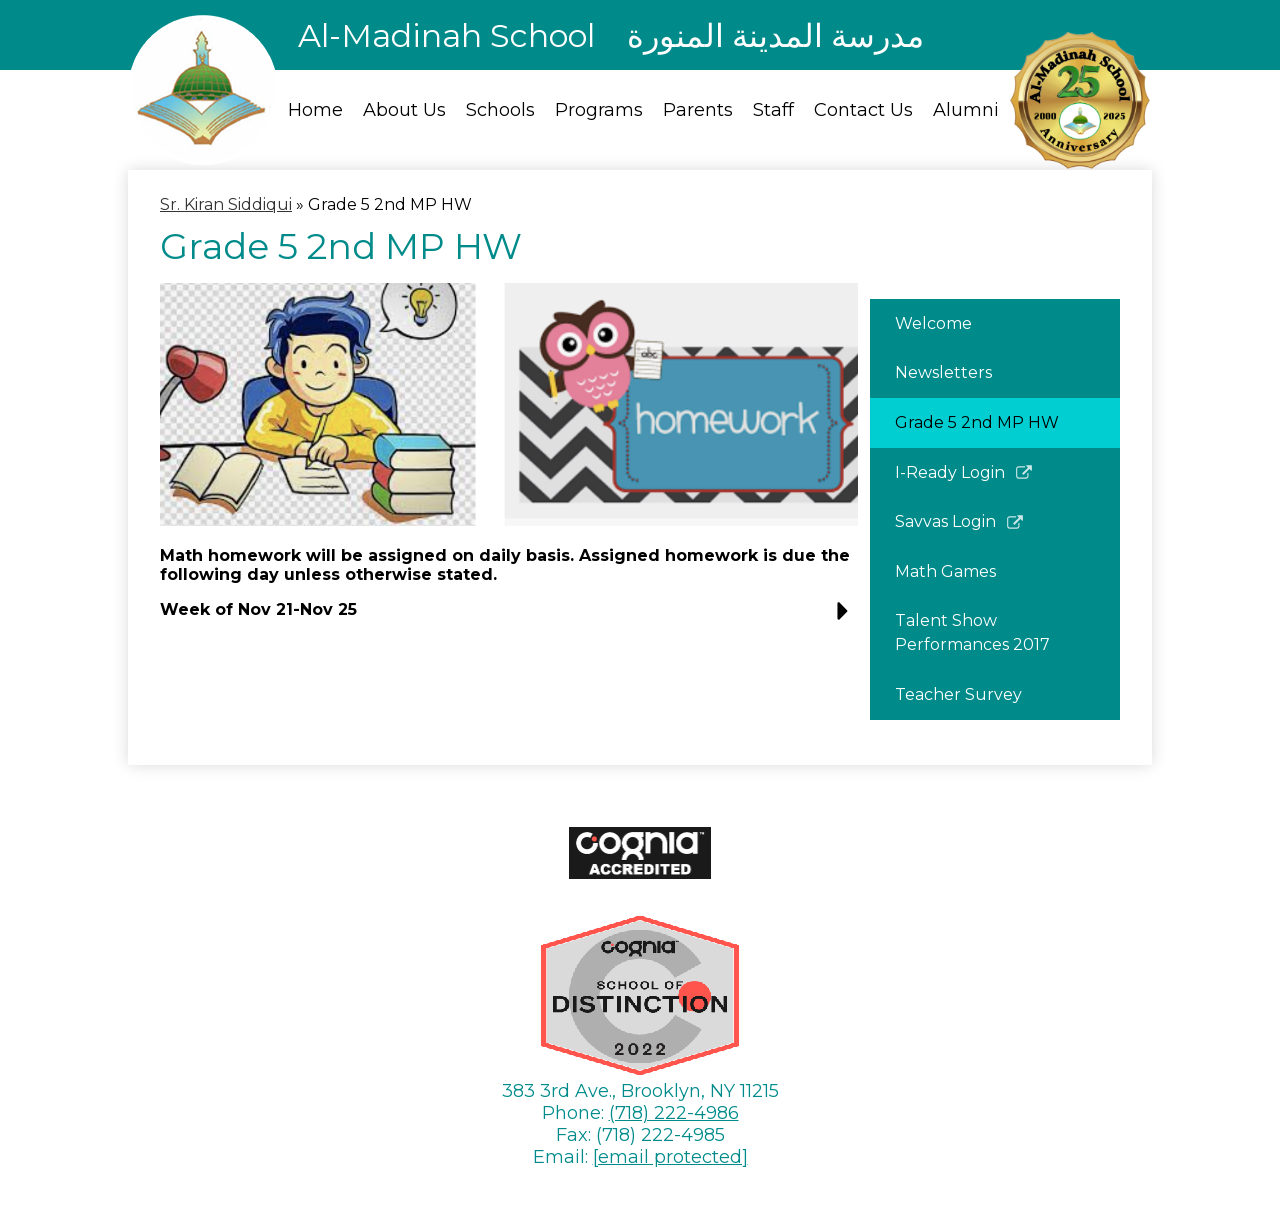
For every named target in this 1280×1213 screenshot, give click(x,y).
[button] (509, 617)
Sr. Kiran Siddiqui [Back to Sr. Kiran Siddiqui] (226, 204)
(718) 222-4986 (674, 1113)
